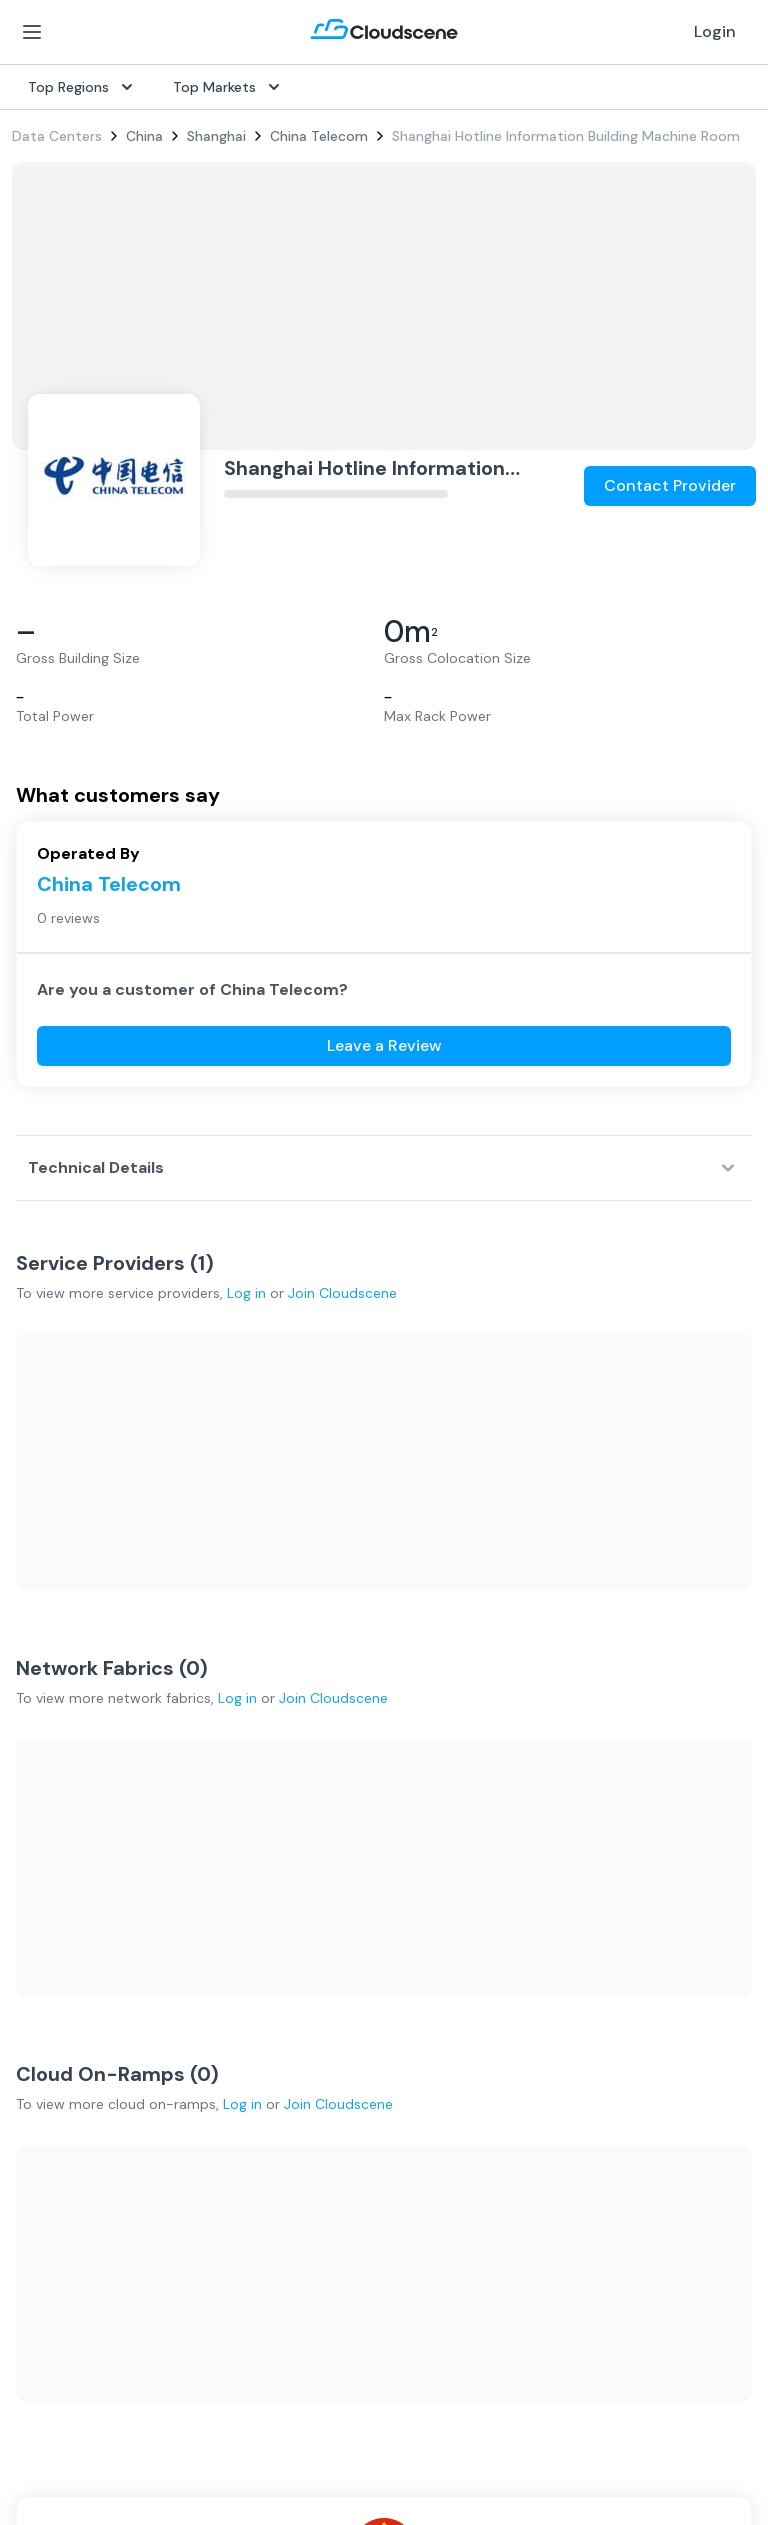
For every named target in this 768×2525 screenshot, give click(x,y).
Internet (38, 1716)
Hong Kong (47, 2136)
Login (715, 31)
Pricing (540, 1780)
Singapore (45, 2104)
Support (292, 2072)
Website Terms (256, 2434)
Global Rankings (317, 1976)
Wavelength (50, 1844)
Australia (40, 2040)
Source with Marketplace (347, 1716)
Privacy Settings (450, 2435)
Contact (546, 2040)
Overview (295, 1684)
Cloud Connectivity (75, 1876)
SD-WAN (40, 1684)
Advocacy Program (328, 2040)
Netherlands (51, 2072)
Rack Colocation (66, 1780)
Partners (546, 2008)
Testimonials (306, 2008)
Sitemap (612, 2434)
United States (57, 1976)
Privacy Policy (61, 2434)
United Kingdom (64, 2008)
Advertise (550, 1812)
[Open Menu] (32, 32)
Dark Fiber (45, 1748)
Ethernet (40, 1812)
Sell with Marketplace (589, 1748)
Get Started (559, 1716)
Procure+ (294, 1748)
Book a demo (309, 2104)
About (539, 1976)
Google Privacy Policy (83, 2347)
